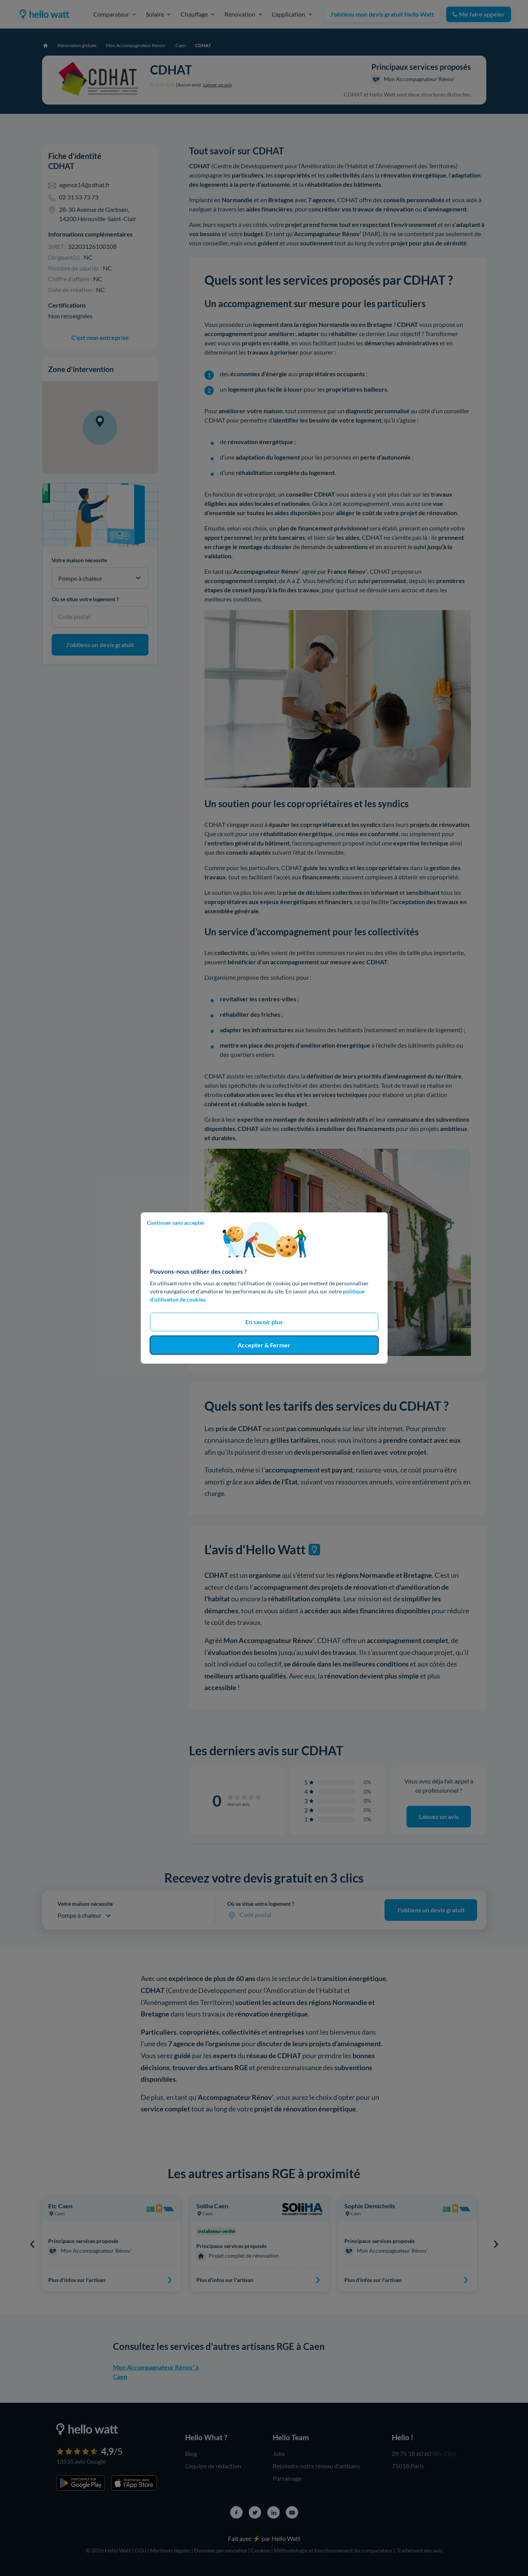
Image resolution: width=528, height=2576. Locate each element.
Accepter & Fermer (264, 1345)
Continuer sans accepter (176, 1222)
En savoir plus (264, 1321)
